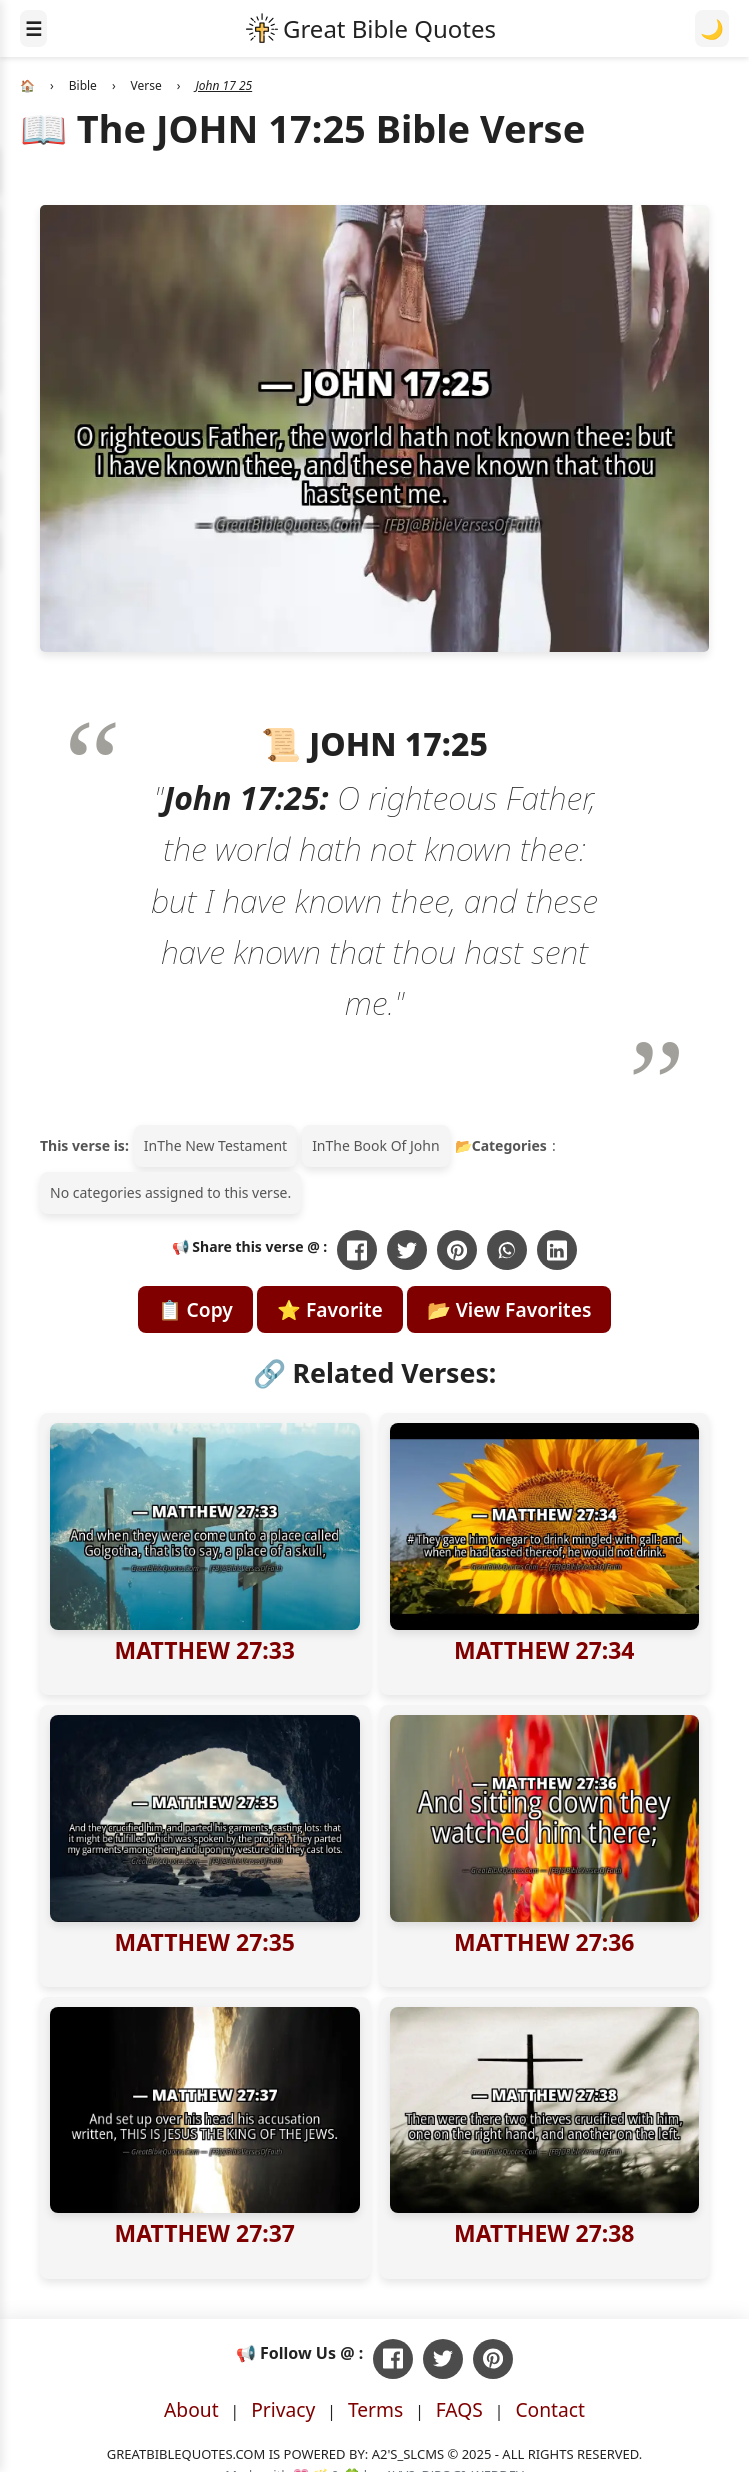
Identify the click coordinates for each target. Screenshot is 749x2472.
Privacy (283, 2409)
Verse (146, 85)
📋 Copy (195, 1309)
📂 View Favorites (509, 1309)
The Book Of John (383, 1145)
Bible (83, 85)
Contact (550, 2409)
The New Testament (222, 1145)
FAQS (459, 2409)
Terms (375, 2409)
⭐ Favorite (330, 1309)
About (191, 2409)
